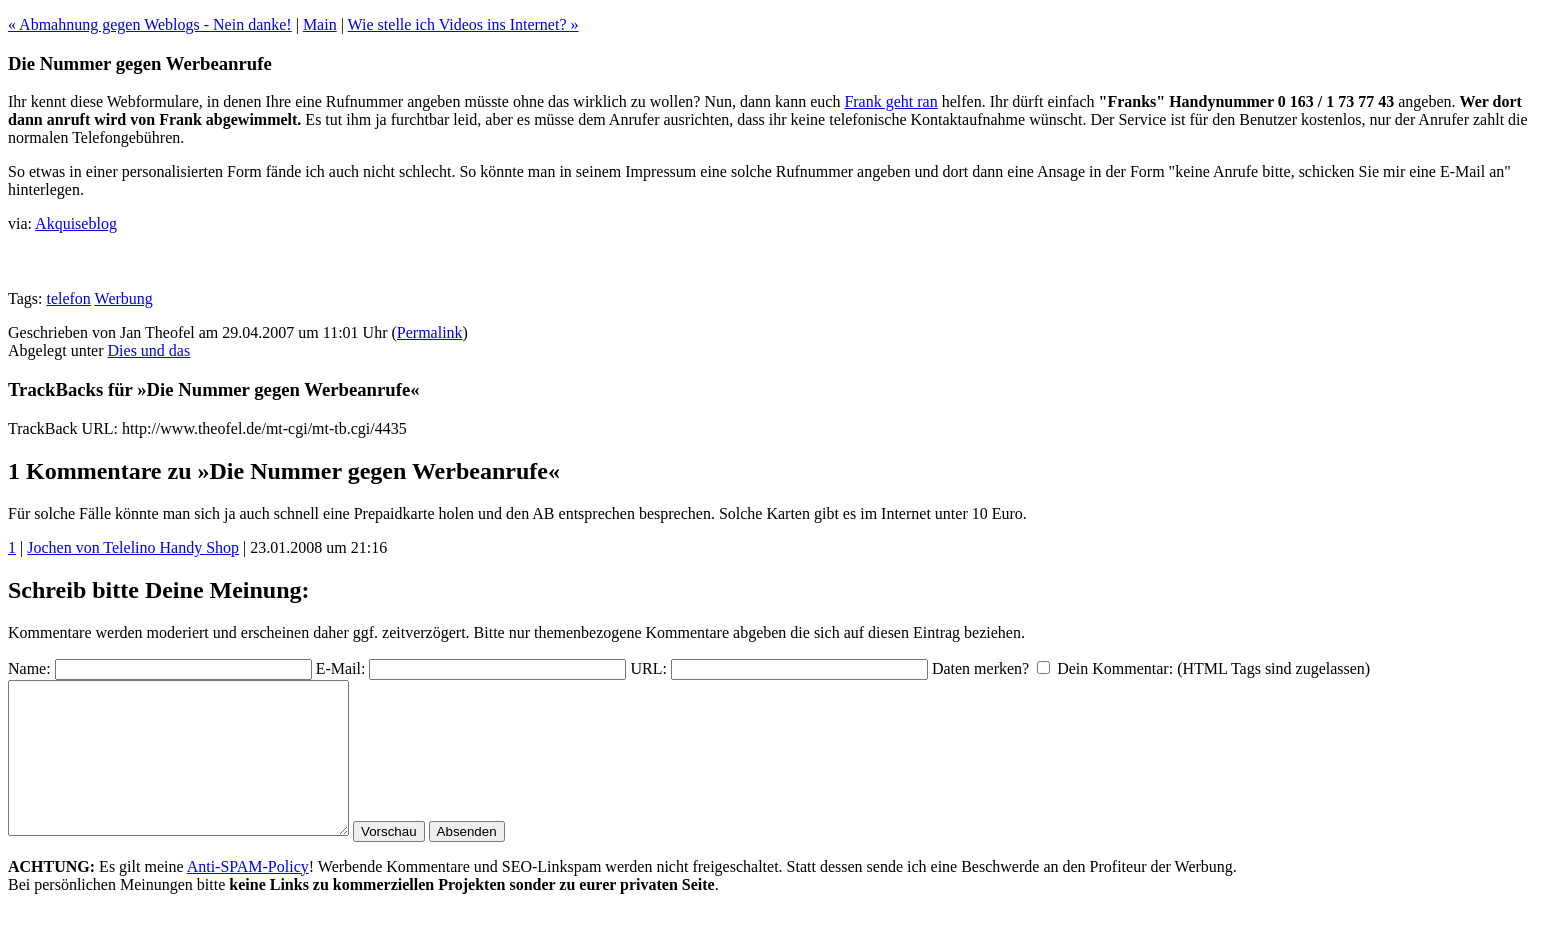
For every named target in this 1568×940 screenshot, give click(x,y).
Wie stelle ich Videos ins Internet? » (463, 24)
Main (320, 24)
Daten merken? (980, 668)
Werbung (124, 298)
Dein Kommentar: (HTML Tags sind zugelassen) (1213, 668)
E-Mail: (341, 668)
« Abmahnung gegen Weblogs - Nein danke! (150, 24)
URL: (648, 668)
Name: (29, 668)
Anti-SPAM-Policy (248, 896)
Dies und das (149, 350)
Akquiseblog (76, 223)
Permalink (430, 332)
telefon (68, 298)
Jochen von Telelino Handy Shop (133, 547)
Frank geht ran (890, 101)
